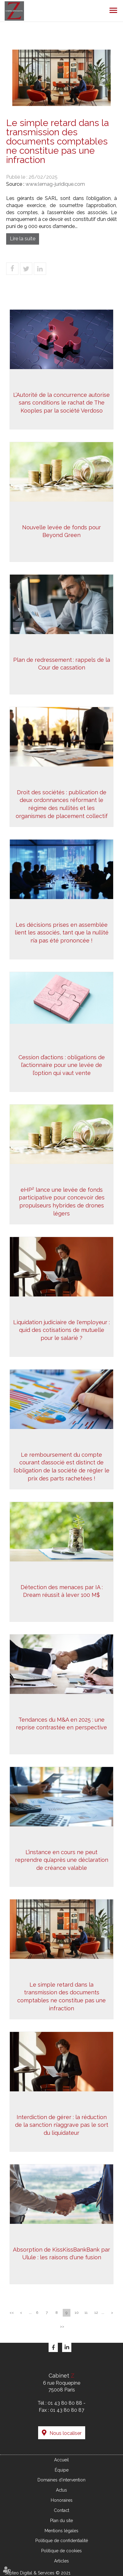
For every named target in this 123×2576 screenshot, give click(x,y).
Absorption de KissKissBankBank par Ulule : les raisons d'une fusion (61, 2255)
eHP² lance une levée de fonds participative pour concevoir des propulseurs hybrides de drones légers (62, 1203)
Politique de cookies (61, 2550)
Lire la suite (22, 239)
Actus (61, 2490)
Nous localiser (65, 2433)
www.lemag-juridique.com (55, 184)
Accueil (61, 2459)
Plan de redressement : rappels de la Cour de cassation (61, 665)
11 (86, 2312)
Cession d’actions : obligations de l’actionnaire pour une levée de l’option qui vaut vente (61, 1067)
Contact (61, 2510)
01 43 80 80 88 (65, 2403)
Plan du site (61, 2520)
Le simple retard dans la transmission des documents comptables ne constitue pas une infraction (61, 1998)
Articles (61, 2560)
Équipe (62, 2470)
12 (96, 2312)
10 (77, 2312)
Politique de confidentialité (61, 2540)
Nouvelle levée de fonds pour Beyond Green (61, 533)
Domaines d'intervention (61, 2479)
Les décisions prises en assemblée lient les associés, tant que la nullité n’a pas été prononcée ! (62, 934)
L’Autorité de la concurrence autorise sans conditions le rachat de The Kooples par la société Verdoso (61, 408)
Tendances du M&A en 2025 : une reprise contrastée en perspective (61, 1725)
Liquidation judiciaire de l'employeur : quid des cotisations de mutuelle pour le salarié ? (61, 1332)
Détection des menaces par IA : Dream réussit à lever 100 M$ (62, 1593)
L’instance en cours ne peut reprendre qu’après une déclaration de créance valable (61, 1862)
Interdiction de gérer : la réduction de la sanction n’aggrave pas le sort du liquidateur (61, 2127)
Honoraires (62, 2500)
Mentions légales (61, 2530)
